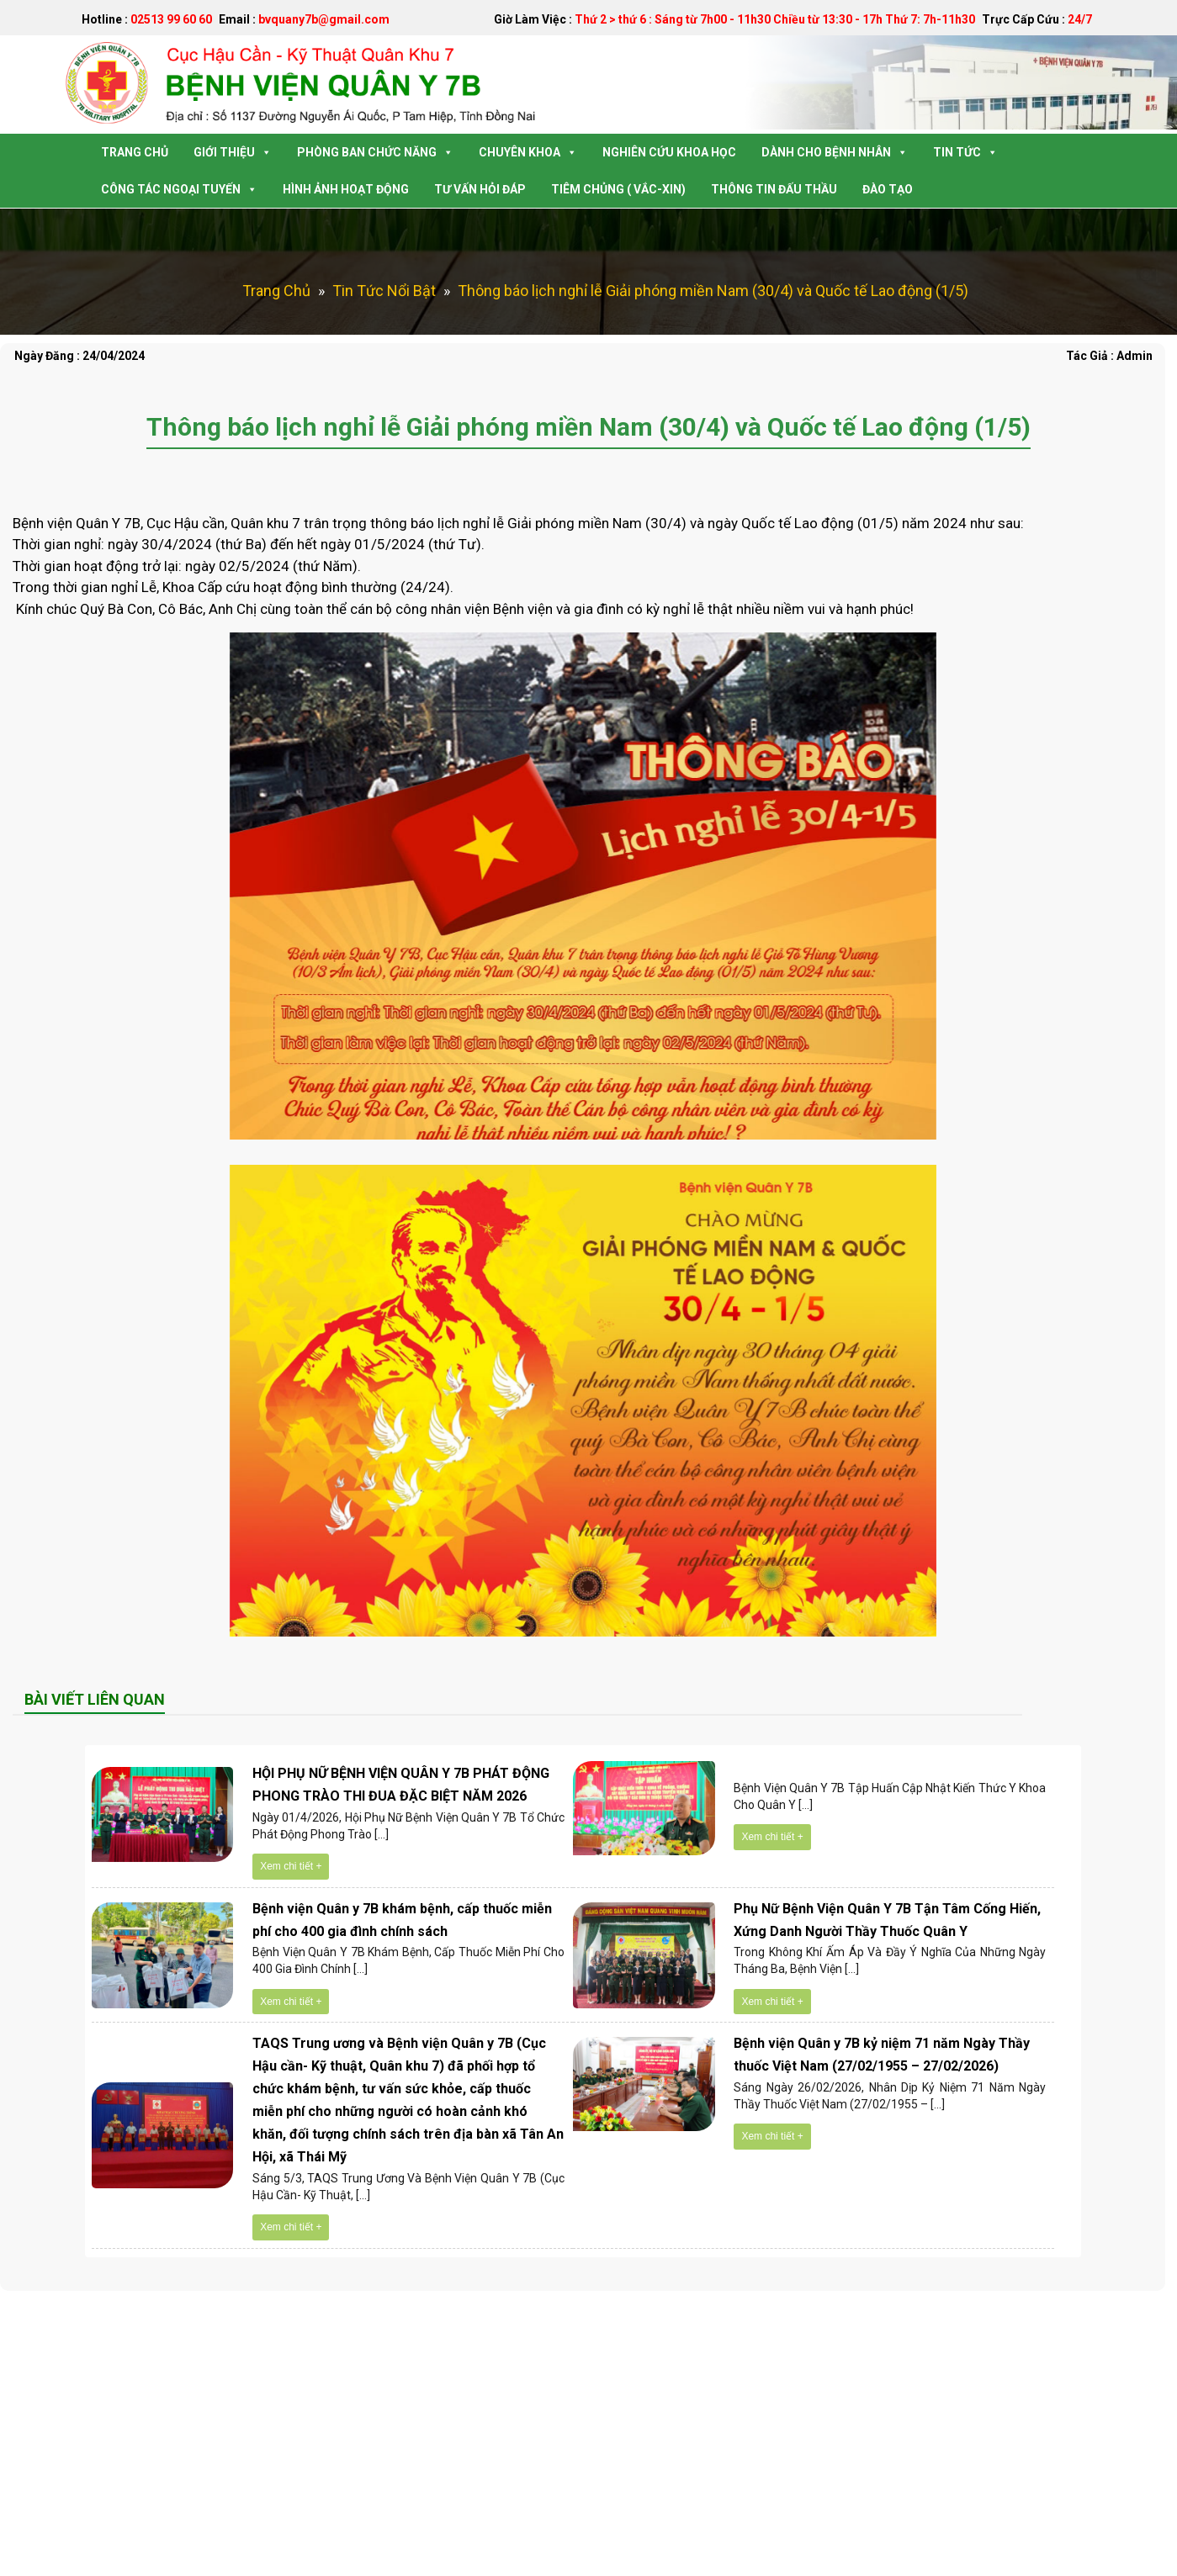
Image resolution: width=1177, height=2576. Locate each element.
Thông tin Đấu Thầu (774, 189)
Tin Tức (965, 152)
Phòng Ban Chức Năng (375, 152)
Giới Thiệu (233, 152)
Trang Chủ (134, 152)
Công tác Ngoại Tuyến (179, 189)
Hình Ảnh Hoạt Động (346, 189)
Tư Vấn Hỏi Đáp (480, 189)
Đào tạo (887, 189)
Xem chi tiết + (290, 1866)
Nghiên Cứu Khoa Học (669, 152)
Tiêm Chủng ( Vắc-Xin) (618, 189)
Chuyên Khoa (528, 152)
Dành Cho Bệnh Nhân (834, 152)
